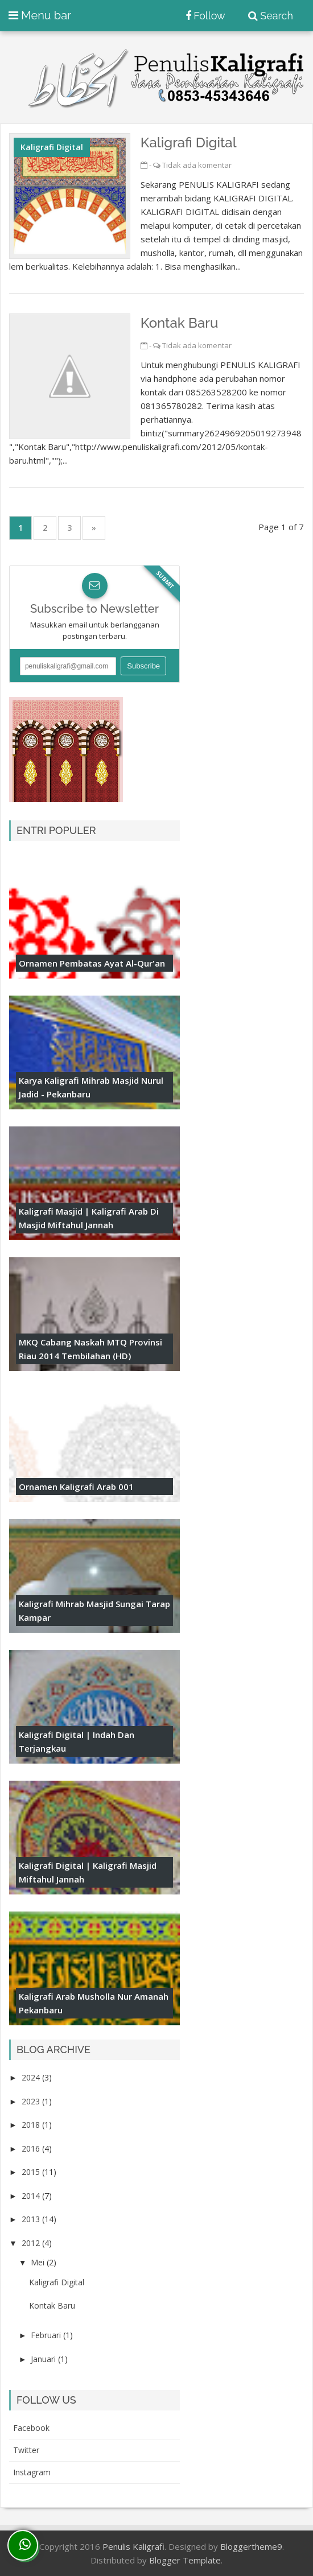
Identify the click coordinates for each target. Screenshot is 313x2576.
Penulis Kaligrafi (133, 2546)
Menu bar (40, 15)
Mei (39, 2262)
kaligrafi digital (51, 147)
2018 (32, 2124)
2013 (32, 2219)
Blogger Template (185, 2560)
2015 (32, 2171)
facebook (31, 2427)
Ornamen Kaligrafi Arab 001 (76, 1486)
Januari (44, 2359)
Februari (47, 2335)
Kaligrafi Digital (189, 142)
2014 (32, 2195)
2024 (32, 2077)
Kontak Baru (180, 323)
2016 (32, 2148)
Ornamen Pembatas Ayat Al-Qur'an (92, 963)
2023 (32, 2101)
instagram (32, 2472)
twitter (26, 2450)
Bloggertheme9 (251, 2546)
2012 (32, 2243)
